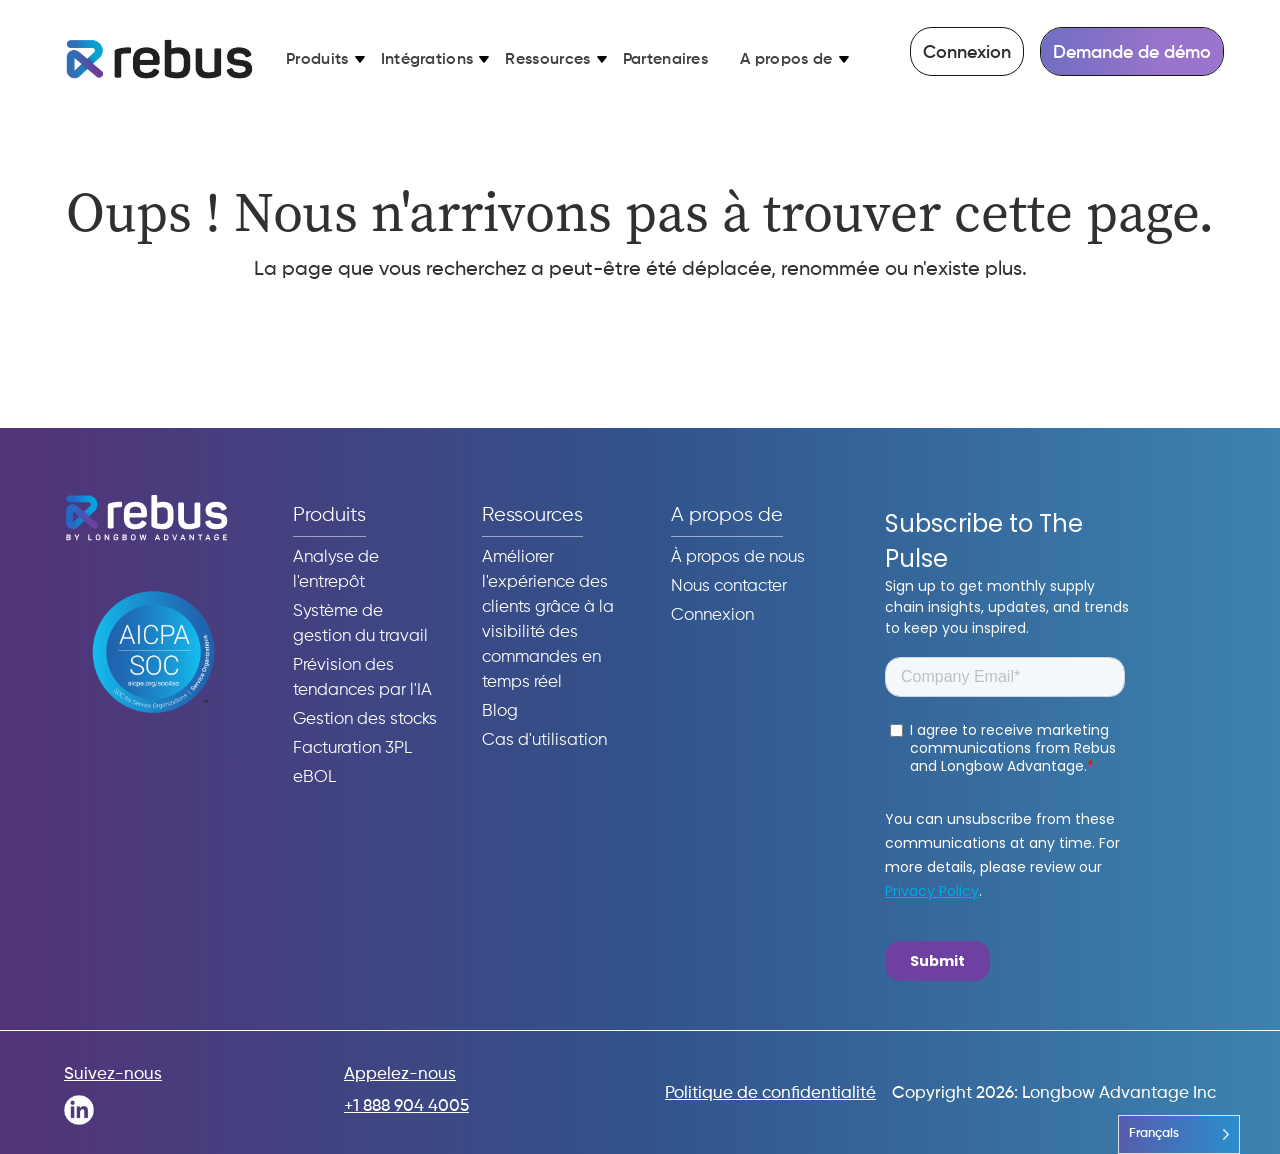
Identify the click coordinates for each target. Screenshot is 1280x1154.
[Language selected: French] (1179, 1134)
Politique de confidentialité (770, 1093)
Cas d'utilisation (544, 740)
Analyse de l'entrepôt (336, 570)
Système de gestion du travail (360, 624)
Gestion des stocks (365, 719)
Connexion (967, 53)
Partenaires (666, 60)
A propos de (786, 60)
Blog (500, 711)
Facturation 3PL (352, 748)
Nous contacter (729, 586)
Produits (317, 60)
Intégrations (427, 60)
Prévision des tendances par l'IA (362, 678)
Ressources (547, 60)
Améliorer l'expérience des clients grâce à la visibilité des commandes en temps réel (548, 620)
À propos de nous (738, 557)
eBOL (314, 777)
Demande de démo (1132, 53)
